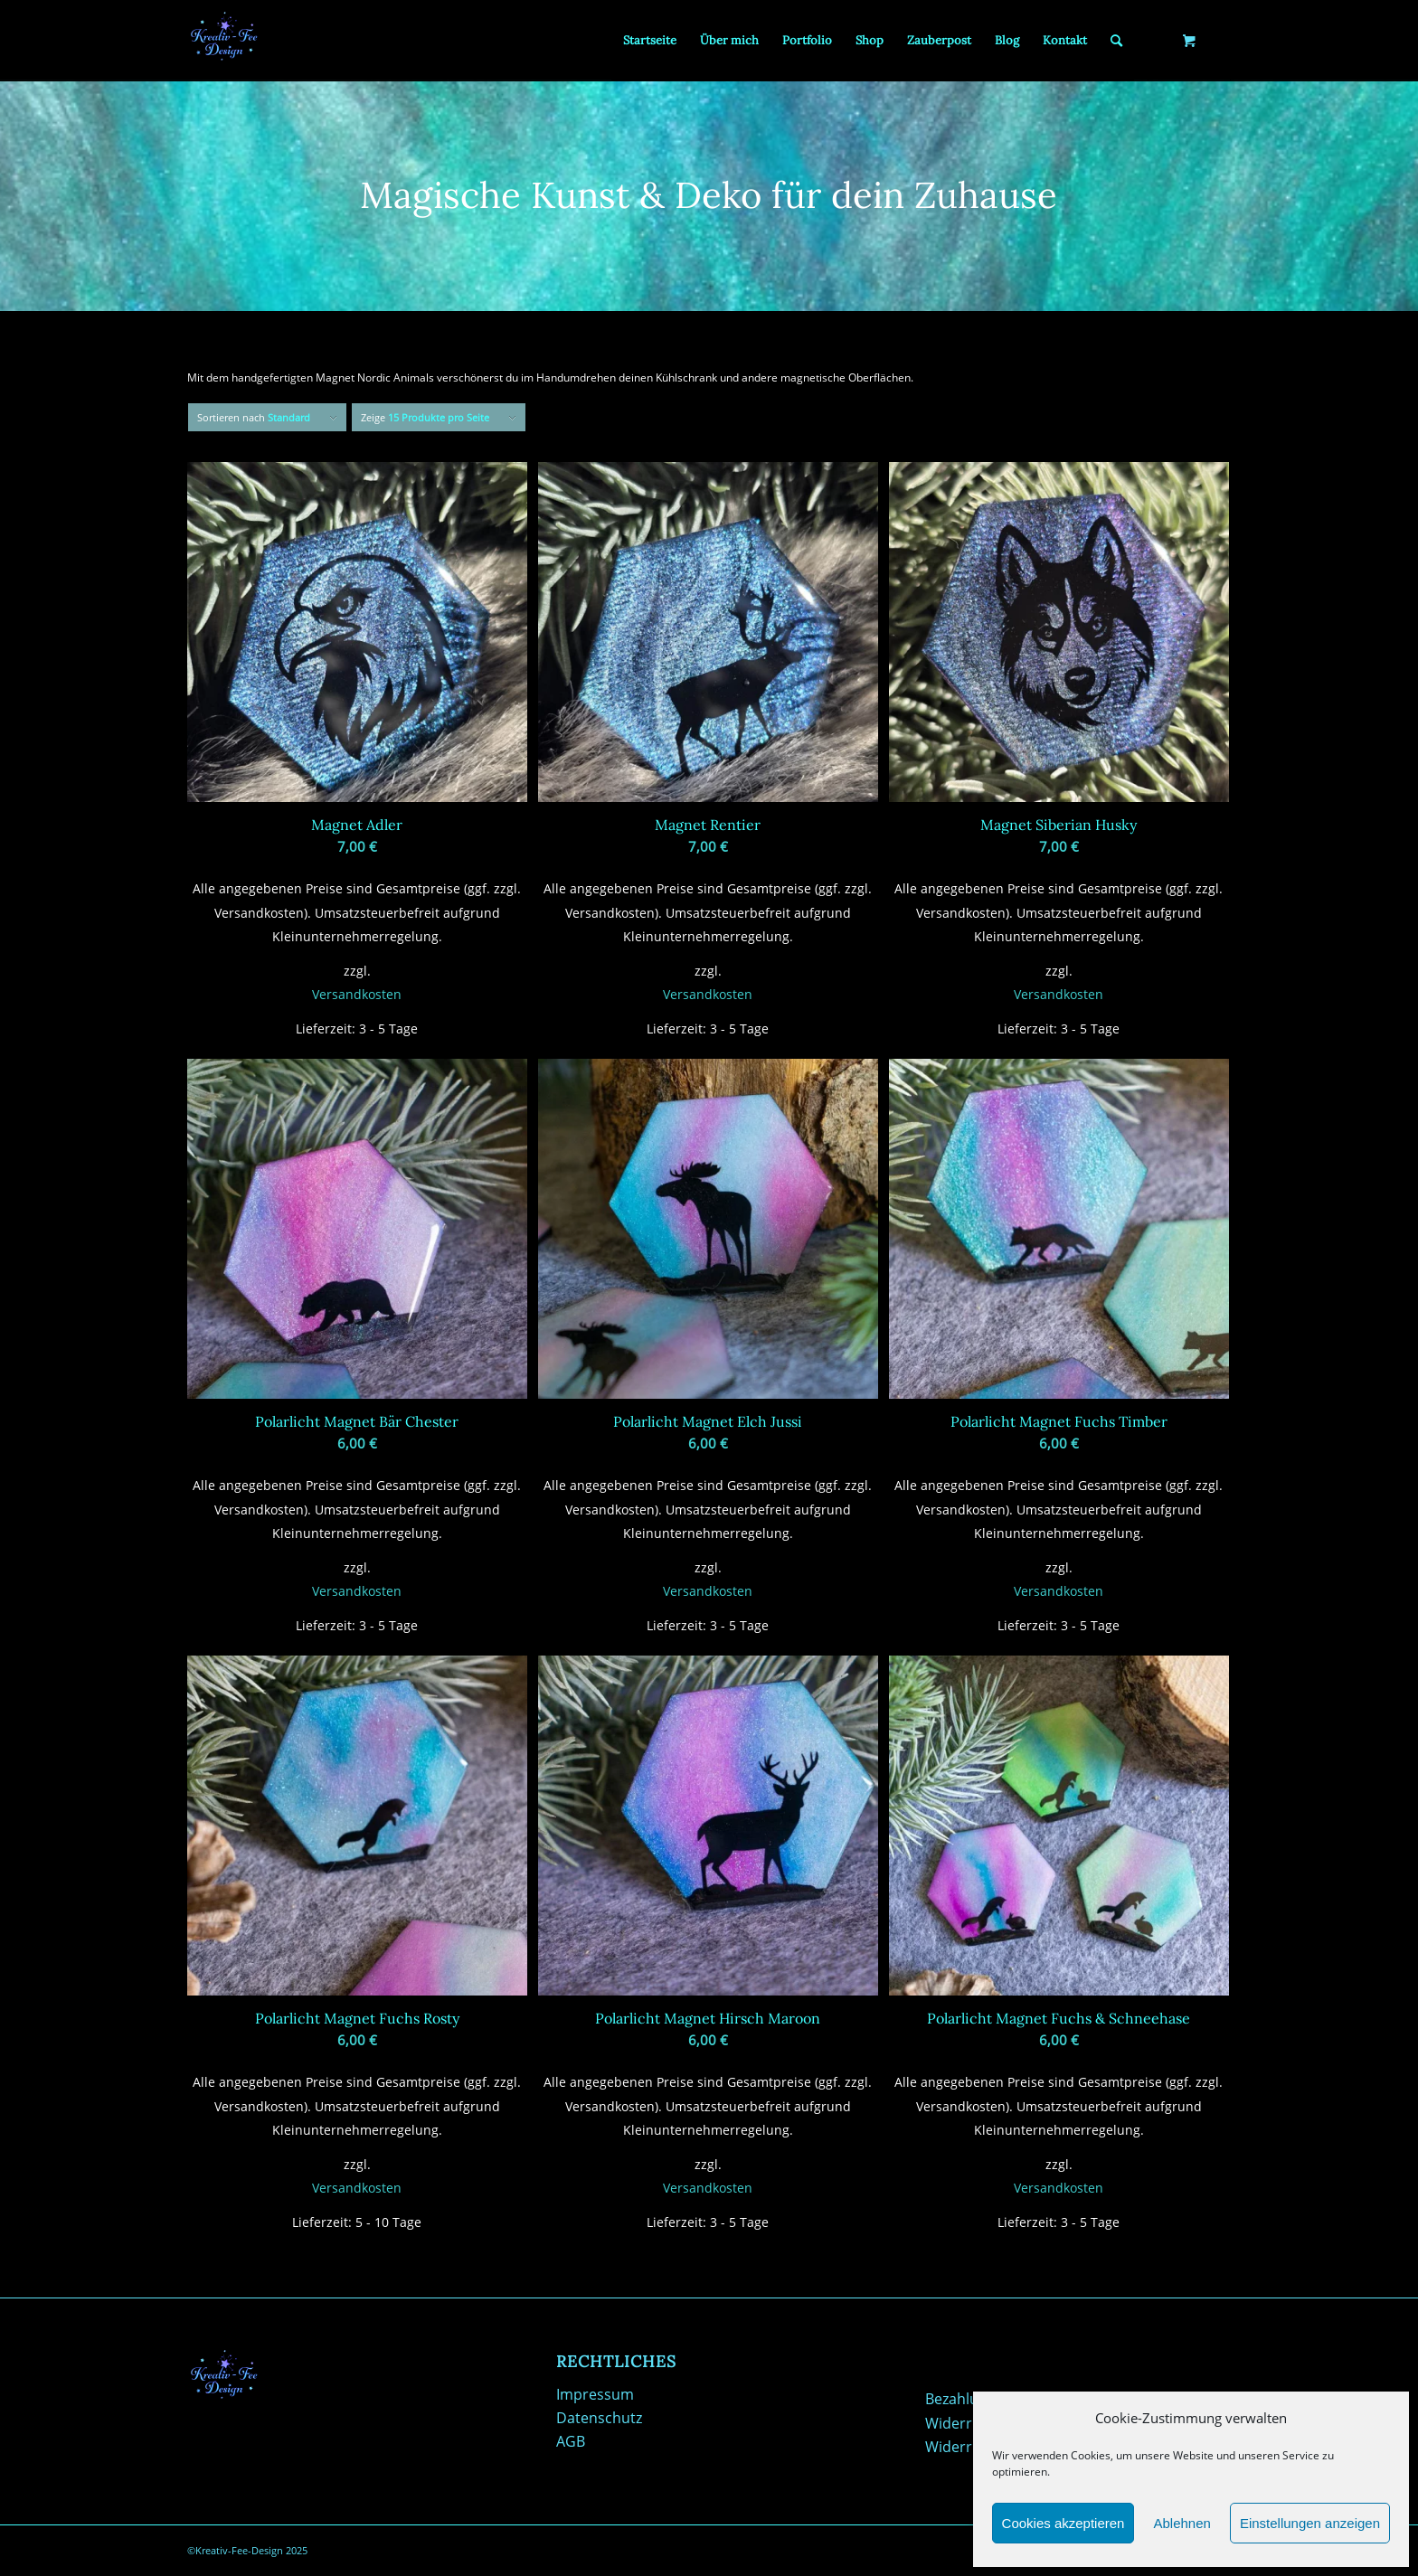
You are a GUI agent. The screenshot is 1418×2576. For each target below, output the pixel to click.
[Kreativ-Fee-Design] (223, 40)
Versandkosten (357, 994)
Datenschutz (599, 2418)
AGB (570, 2441)
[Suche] (1116, 40)
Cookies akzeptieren (1063, 2523)
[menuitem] (649, 40)
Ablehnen (1181, 2523)
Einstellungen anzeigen (1310, 2523)
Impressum (595, 2394)
